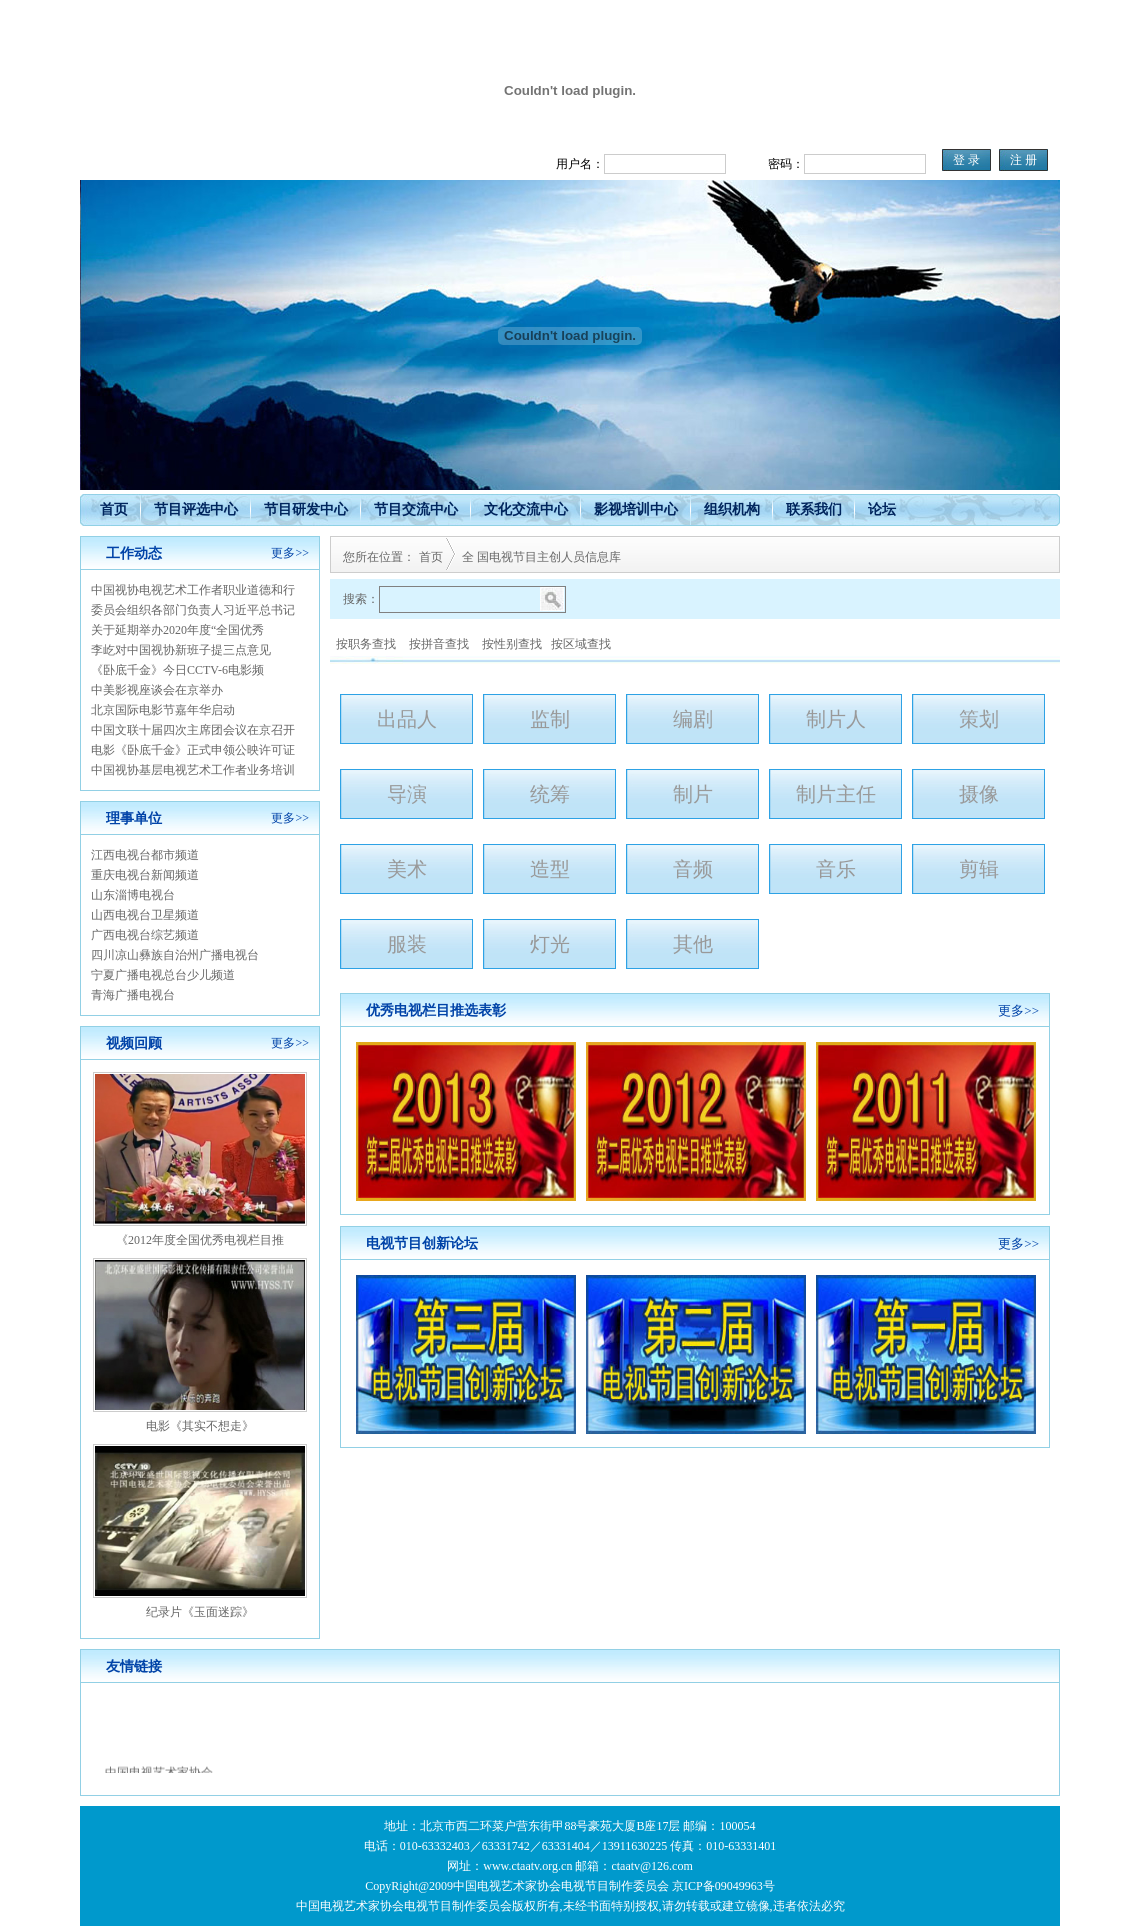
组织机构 (732, 509)
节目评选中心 (196, 509)
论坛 (882, 509)
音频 (693, 869)
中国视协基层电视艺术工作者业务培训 (193, 770)
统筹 (550, 794)
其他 (693, 944)
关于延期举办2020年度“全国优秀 (177, 630)
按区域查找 (581, 644)
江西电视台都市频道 (145, 855)
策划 (979, 719)
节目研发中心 (306, 509)
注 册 (1023, 160)
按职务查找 (366, 644)
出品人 (407, 719)
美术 (407, 869)
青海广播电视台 (133, 995)
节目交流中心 (416, 509)
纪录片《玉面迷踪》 (200, 1612)
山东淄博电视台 (133, 895)
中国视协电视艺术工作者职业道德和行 (193, 590)
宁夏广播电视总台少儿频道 (163, 975)
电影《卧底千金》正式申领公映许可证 (193, 750)
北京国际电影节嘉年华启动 (163, 710)
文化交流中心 (526, 509)
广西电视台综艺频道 (145, 935)
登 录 (966, 160)
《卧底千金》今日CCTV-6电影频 (177, 670)
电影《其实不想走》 (200, 1426)
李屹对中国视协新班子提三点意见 (181, 650)
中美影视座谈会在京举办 (157, 690)
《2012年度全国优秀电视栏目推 (200, 1240)
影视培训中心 (636, 509)
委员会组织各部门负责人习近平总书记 (193, 610)
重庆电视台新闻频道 (145, 875)
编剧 (693, 719)
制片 (693, 794)
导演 (407, 794)
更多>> (290, 553)
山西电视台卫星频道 (145, 915)
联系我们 (814, 509)
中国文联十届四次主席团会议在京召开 (193, 730)
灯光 (550, 944)
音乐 (836, 869)
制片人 (836, 719)
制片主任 (836, 794)
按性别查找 (512, 644)
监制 (550, 719)
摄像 (979, 794)
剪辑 (979, 869)
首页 (114, 509)
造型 (550, 869)
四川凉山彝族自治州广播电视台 (175, 955)
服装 (407, 944)
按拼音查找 (439, 644)
